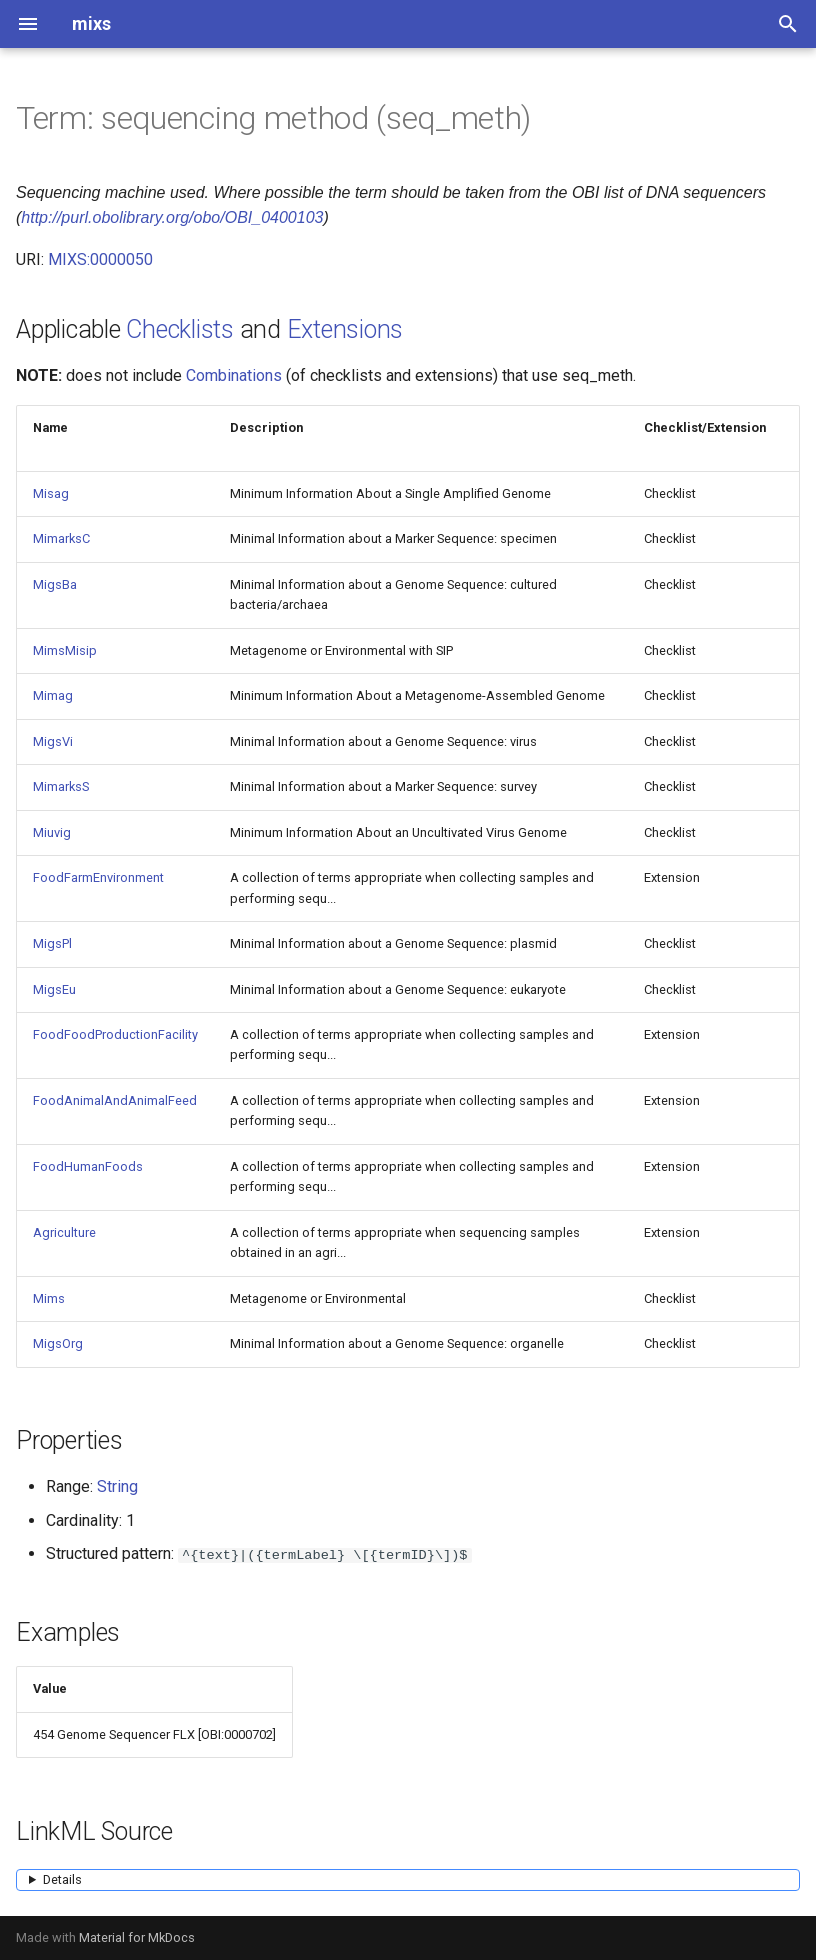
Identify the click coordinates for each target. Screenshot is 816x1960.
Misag (51, 493)
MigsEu (54, 989)
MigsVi (53, 741)
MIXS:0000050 (100, 259)
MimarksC (61, 538)
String (117, 1486)
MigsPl (52, 943)
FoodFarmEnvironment (98, 877)
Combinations (234, 375)
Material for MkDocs (137, 1937)
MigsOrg (58, 1343)
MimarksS (61, 786)
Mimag (53, 695)
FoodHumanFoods (88, 1166)
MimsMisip (65, 650)
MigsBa (55, 584)
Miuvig (52, 832)
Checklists (180, 329)
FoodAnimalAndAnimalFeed (115, 1100)
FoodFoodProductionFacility (115, 1034)
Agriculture (64, 1232)
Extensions (345, 329)
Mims (49, 1298)
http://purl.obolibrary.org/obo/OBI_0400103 (172, 217)
